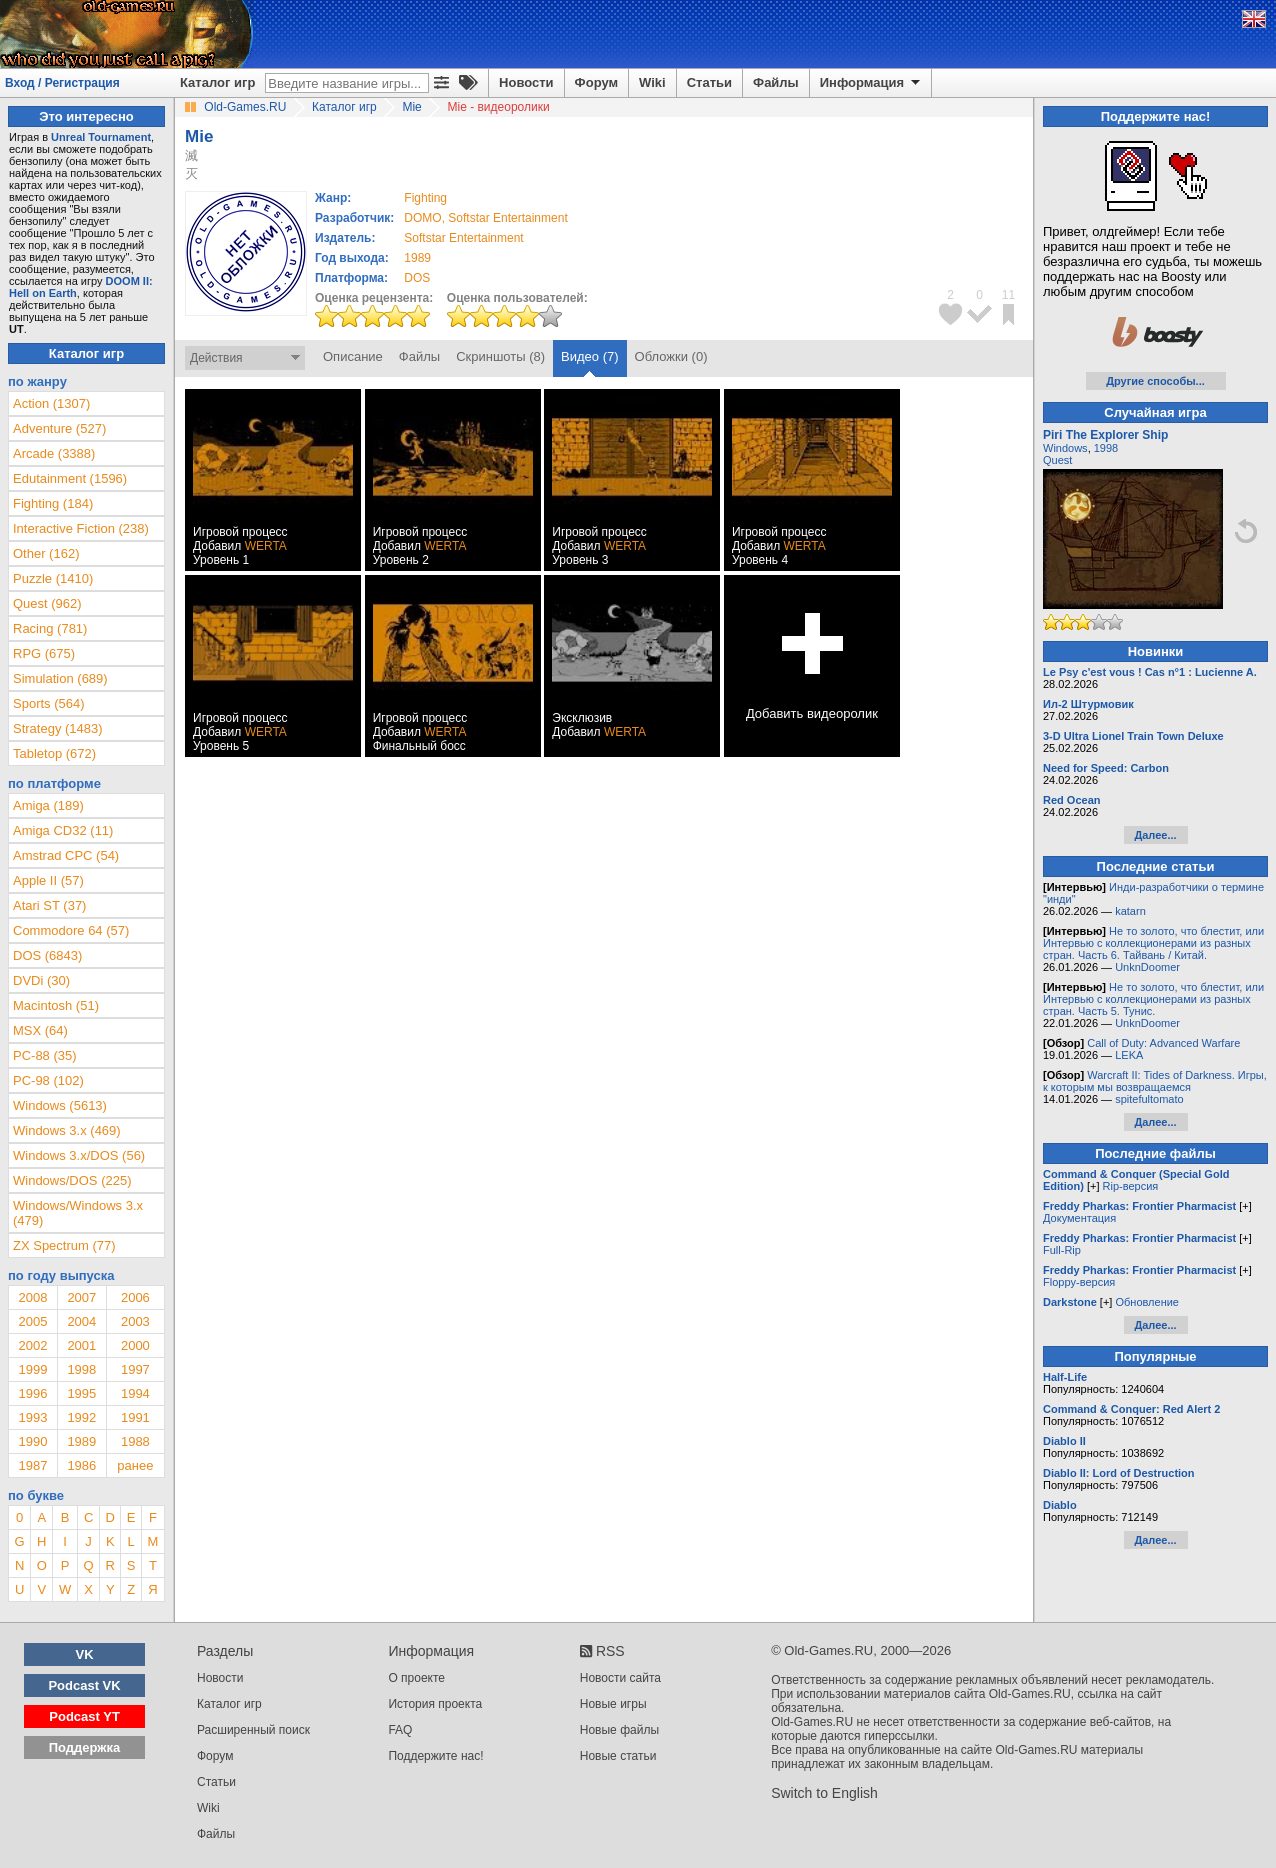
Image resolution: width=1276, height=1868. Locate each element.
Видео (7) (589, 356)
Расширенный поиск (253, 1730)
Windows (1065, 448)
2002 (32, 1345)
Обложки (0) (671, 356)
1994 (135, 1393)
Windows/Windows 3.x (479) (78, 1213)
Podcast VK (84, 1685)
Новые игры (613, 1704)
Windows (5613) (60, 1105)
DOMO (422, 218)
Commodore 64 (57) (71, 930)
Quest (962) (47, 603)
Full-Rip (1062, 1250)
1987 (32, 1465)
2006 (135, 1297)
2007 (81, 1297)
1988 (135, 1441)
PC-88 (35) (45, 1055)
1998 (81, 1369)
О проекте (416, 1678)
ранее (135, 1465)
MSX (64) (40, 1030)
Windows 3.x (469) (67, 1130)
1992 (81, 1417)
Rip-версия (1131, 1186)
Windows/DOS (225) (72, 1180)
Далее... (1155, 835)
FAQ (400, 1730)
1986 (81, 1465)
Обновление (1147, 1302)
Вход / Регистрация (62, 83)
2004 (81, 1321)
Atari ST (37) (49, 905)
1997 (135, 1369)
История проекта (435, 1704)
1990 (32, 1441)
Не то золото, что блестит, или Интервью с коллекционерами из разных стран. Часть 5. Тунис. (1153, 999)
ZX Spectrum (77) (64, 1245)
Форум (596, 82)
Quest (1057, 460)
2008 (32, 1297)
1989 (417, 258)
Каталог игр (217, 82)
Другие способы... (1155, 381)
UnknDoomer (1147, 967)
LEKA (1129, 1055)
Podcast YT (84, 1716)
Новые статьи (618, 1756)
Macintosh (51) (56, 1005)
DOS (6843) (47, 955)
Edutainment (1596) (70, 478)
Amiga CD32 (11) (63, 830)
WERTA (266, 546)
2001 (81, 1345)
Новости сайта (620, 1678)
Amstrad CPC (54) (66, 855)
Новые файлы (619, 1730)
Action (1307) (51, 403)
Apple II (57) (48, 880)
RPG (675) (44, 653)
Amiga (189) (48, 805)
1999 (32, 1369)
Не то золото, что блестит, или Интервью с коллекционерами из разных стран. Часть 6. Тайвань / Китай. (1153, 943)
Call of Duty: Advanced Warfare (1163, 1043)
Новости (526, 82)
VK (85, 1654)
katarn (1130, 911)
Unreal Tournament (101, 137)
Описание (353, 356)
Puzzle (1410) (53, 578)
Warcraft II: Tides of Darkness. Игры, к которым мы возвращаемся (1155, 1081)
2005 (32, 1321)
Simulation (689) (60, 678)
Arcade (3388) (54, 453)
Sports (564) (49, 703)
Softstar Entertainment (507, 218)
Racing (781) (50, 628)
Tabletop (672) (54, 753)
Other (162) (46, 553)
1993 (32, 1417)
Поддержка (85, 1747)
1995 (81, 1393)
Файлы (776, 82)
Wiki (652, 82)
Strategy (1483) (58, 728)
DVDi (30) (41, 980)
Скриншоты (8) (500, 356)
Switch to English (824, 1793)
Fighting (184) (53, 503)
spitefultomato (1149, 1099)
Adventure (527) (59, 428)
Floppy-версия (1079, 1282)
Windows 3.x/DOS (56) (79, 1155)
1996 (32, 1393)
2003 (135, 1321)
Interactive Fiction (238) (81, 528)
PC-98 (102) (48, 1080)
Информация (871, 83)
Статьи (709, 82)
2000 (135, 1345)
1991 (135, 1417)
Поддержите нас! (435, 1756)
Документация (1079, 1218)
